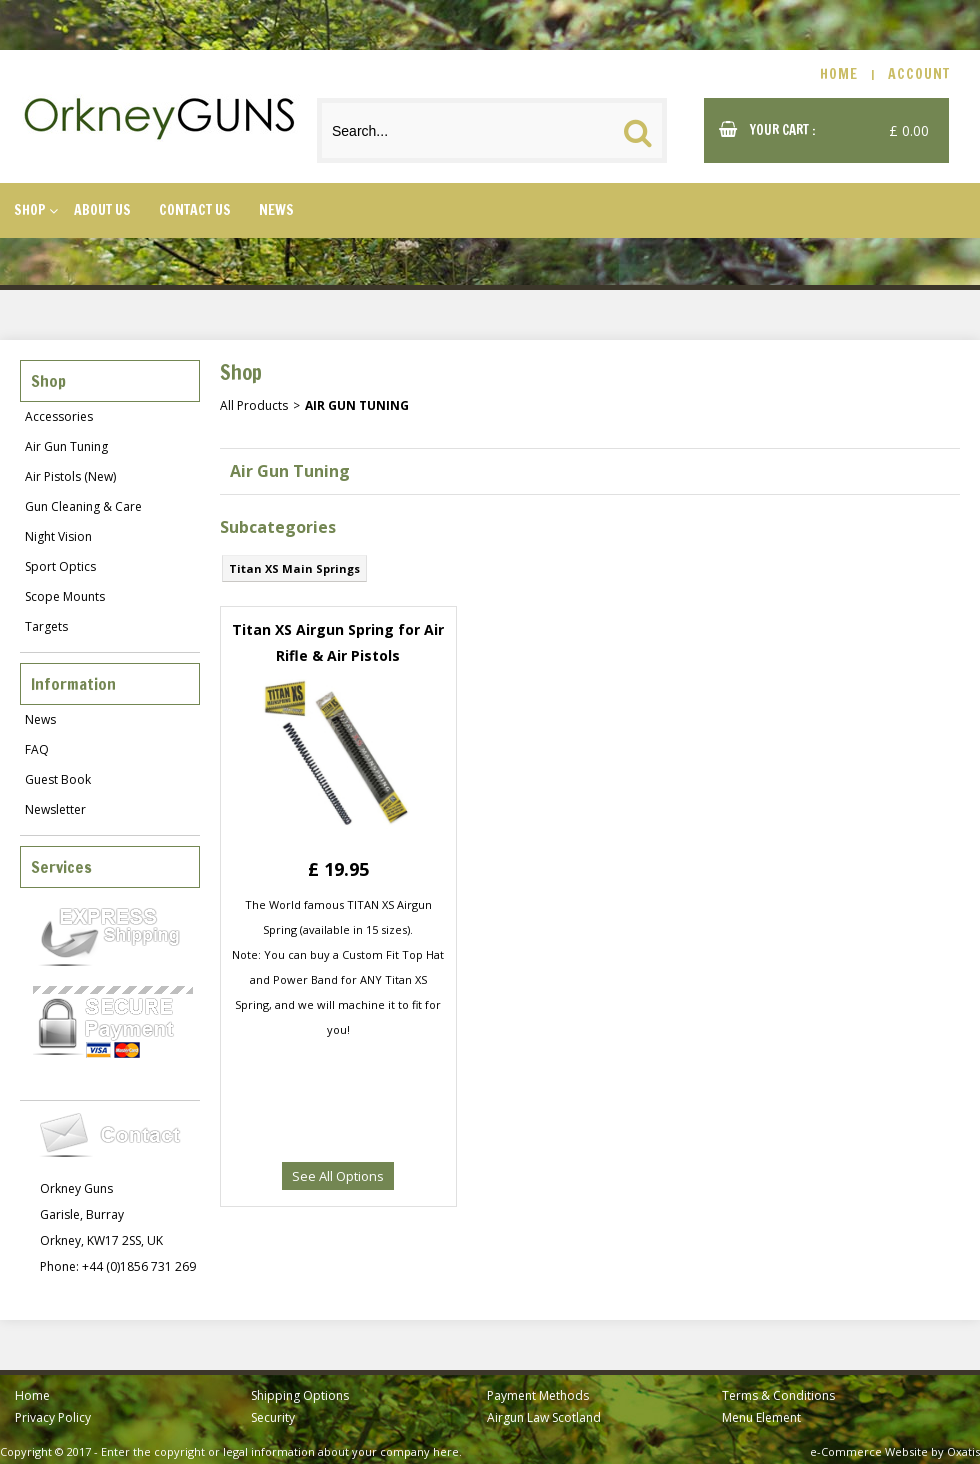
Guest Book (58, 779)
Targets (46, 626)
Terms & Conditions (778, 1395)
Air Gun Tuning (66, 446)
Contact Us (195, 210)
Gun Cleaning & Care (83, 506)
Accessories (59, 416)
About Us (102, 210)
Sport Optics (60, 566)
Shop (30, 210)
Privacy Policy (53, 1417)
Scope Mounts (65, 596)
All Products (254, 405)
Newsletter (55, 809)
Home (32, 1395)
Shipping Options (300, 1395)
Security (273, 1417)
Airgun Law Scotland (544, 1417)
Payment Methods (538, 1395)
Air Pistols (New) (70, 476)
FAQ (37, 749)
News (276, 210)
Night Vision (58, 536)
